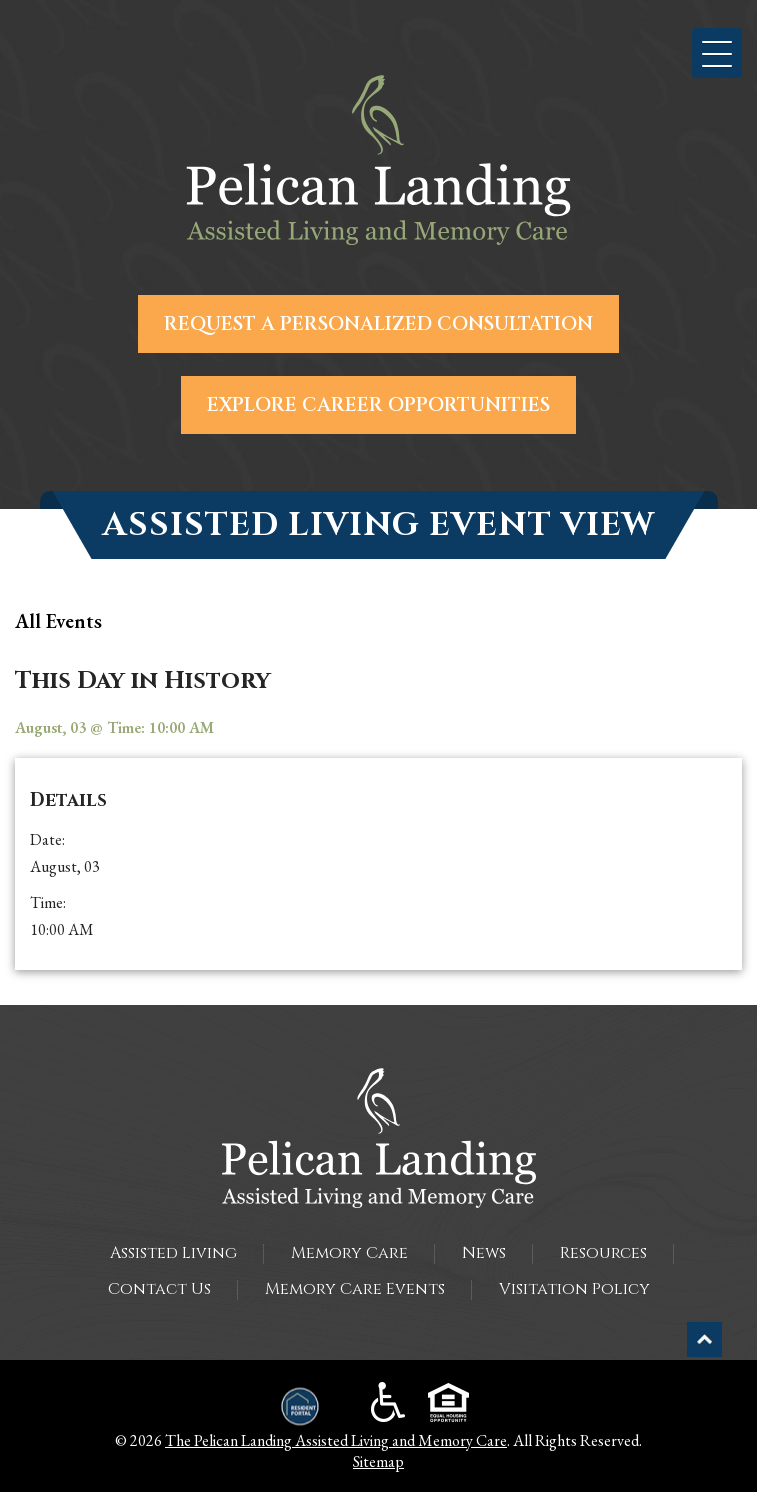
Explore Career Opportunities (378, 405)
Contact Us (159, 1289)
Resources (603, 1253)
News (484, 1253)
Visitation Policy (574, 1289)
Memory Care (349, 1253)
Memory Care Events (355, 1289)
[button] (717, 53)
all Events (58, 621)
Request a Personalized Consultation (378, 324)
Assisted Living (173, 1253)
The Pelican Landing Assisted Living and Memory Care (336, 1440)
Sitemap (378, 1461)
